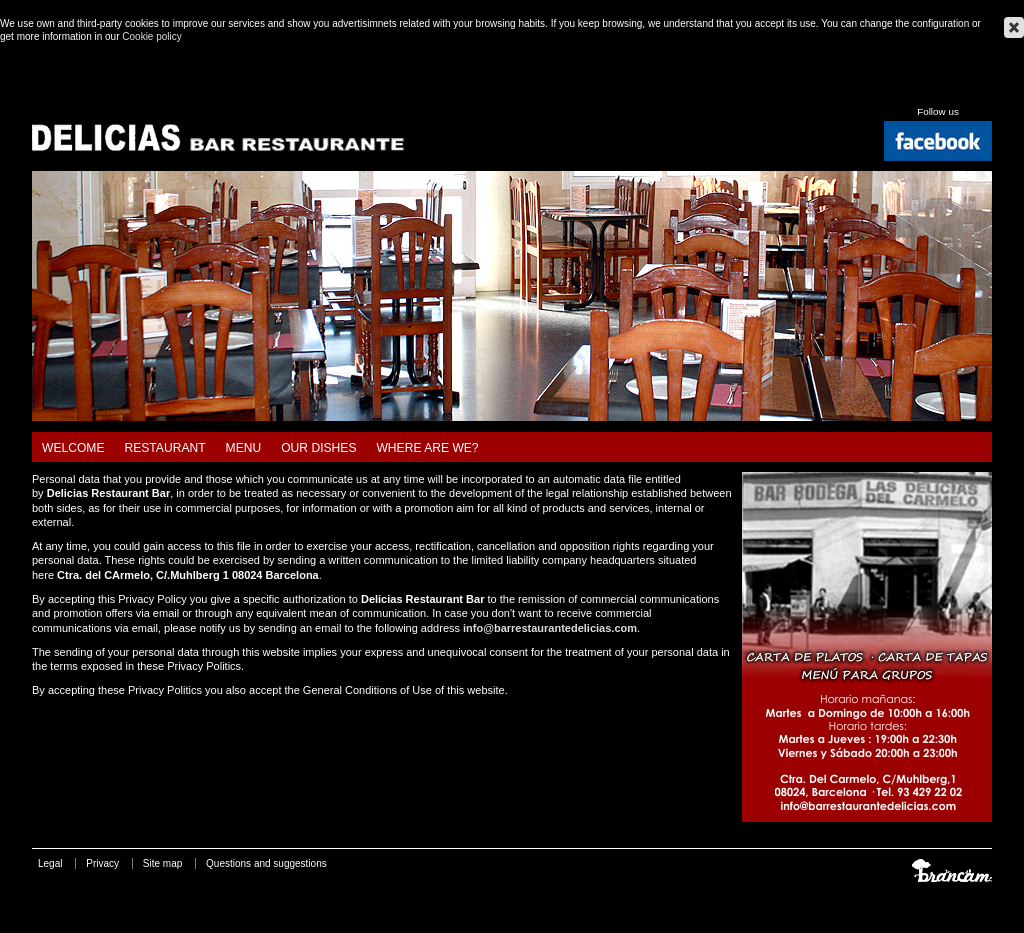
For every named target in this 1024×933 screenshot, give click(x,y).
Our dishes (318, 448)
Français (984, 89)
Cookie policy (151, 36)
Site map (162, 863)
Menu (244, 448)
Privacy (102, 863)
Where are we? (427, 448)
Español (936, 89)
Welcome (73, 448)
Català (912, 89)
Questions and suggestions (266, 863)
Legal (50, 863)
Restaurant (165, 448)
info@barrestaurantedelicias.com (550, 628)
